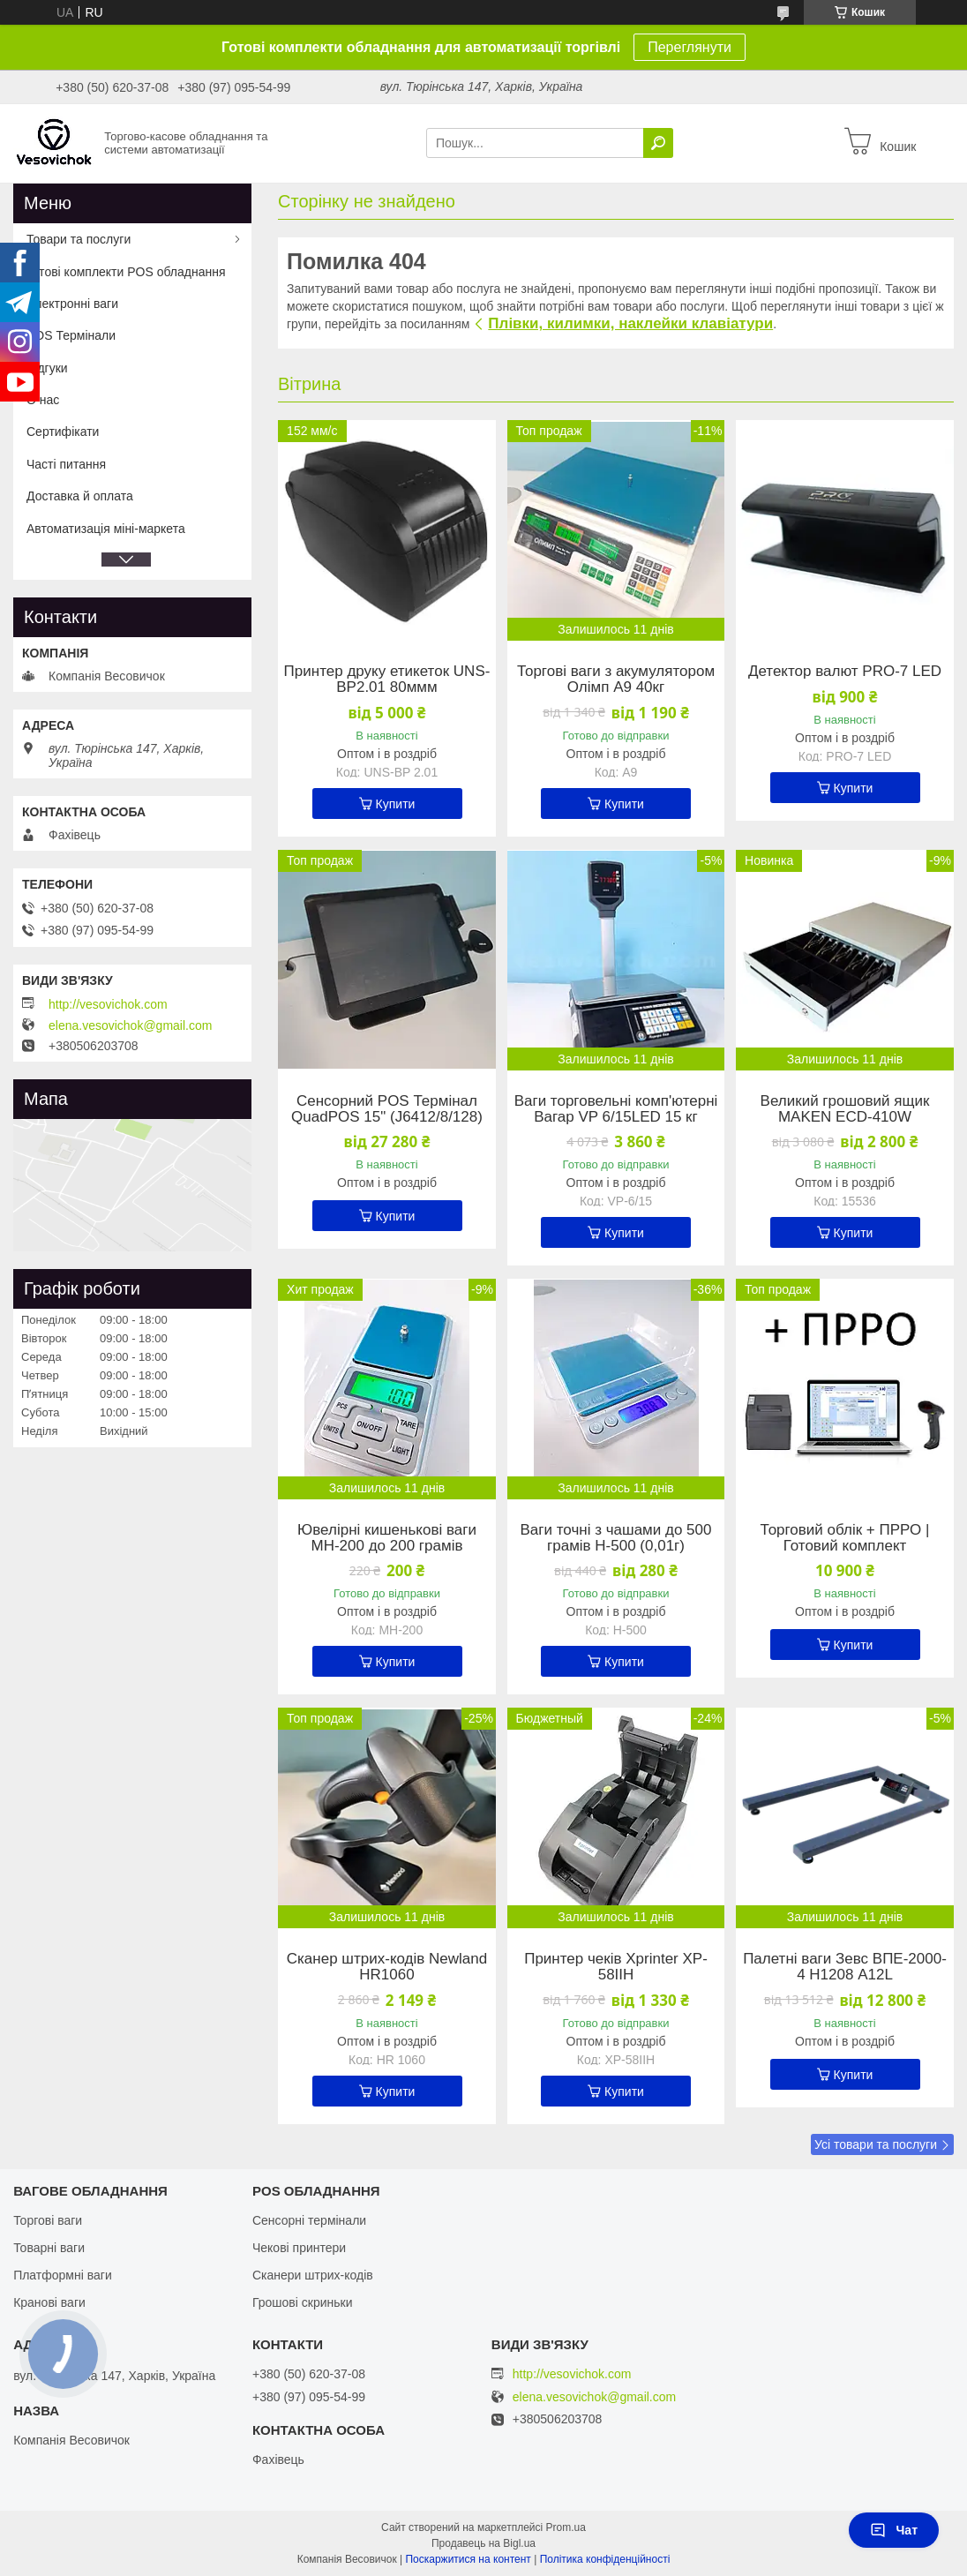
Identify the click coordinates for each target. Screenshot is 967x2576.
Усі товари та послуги (875, 2144)
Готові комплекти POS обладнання (126, 272)
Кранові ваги (49, 2302)
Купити (396, 804)
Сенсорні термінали (309, 2220)
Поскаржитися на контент (467, 2559)
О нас (42, 400)
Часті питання (66, 464)
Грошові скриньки (302, 2302)
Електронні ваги (72, 304)
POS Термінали (71, 335)
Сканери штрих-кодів (312, 2275)
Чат (894, 2530)
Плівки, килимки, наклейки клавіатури (630, 323)
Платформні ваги (62, 2275)
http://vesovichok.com (108, 1004)
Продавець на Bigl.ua (483, 2543)
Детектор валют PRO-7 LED (844, 672)
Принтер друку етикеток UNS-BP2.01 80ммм (387, 679)
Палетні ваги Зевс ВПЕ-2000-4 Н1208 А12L (845, 1967)
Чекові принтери (299, 2248)
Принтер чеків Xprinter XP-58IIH (616, 1967)
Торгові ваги (47, 2220)
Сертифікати (62, 431)
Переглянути (689, 47)
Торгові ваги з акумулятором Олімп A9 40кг (616, 679)
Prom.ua (566, 2527)
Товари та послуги (78, 239)
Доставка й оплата (79, 496)
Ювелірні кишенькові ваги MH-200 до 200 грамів (386, 1538)
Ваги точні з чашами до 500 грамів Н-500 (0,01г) (616, 1538)
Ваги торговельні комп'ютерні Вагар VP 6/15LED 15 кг (616, 1109)
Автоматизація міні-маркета (105, 529)
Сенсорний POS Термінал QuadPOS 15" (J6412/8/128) (387, 1109)
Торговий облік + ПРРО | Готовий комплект (845, 1538)
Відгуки (47, 368)
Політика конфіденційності (605, 2559)
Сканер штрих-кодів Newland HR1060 (387, 1967)
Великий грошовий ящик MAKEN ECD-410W (845, 1109)
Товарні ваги (49, 2248)
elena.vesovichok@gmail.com (130, 1025)
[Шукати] (658, 143)
